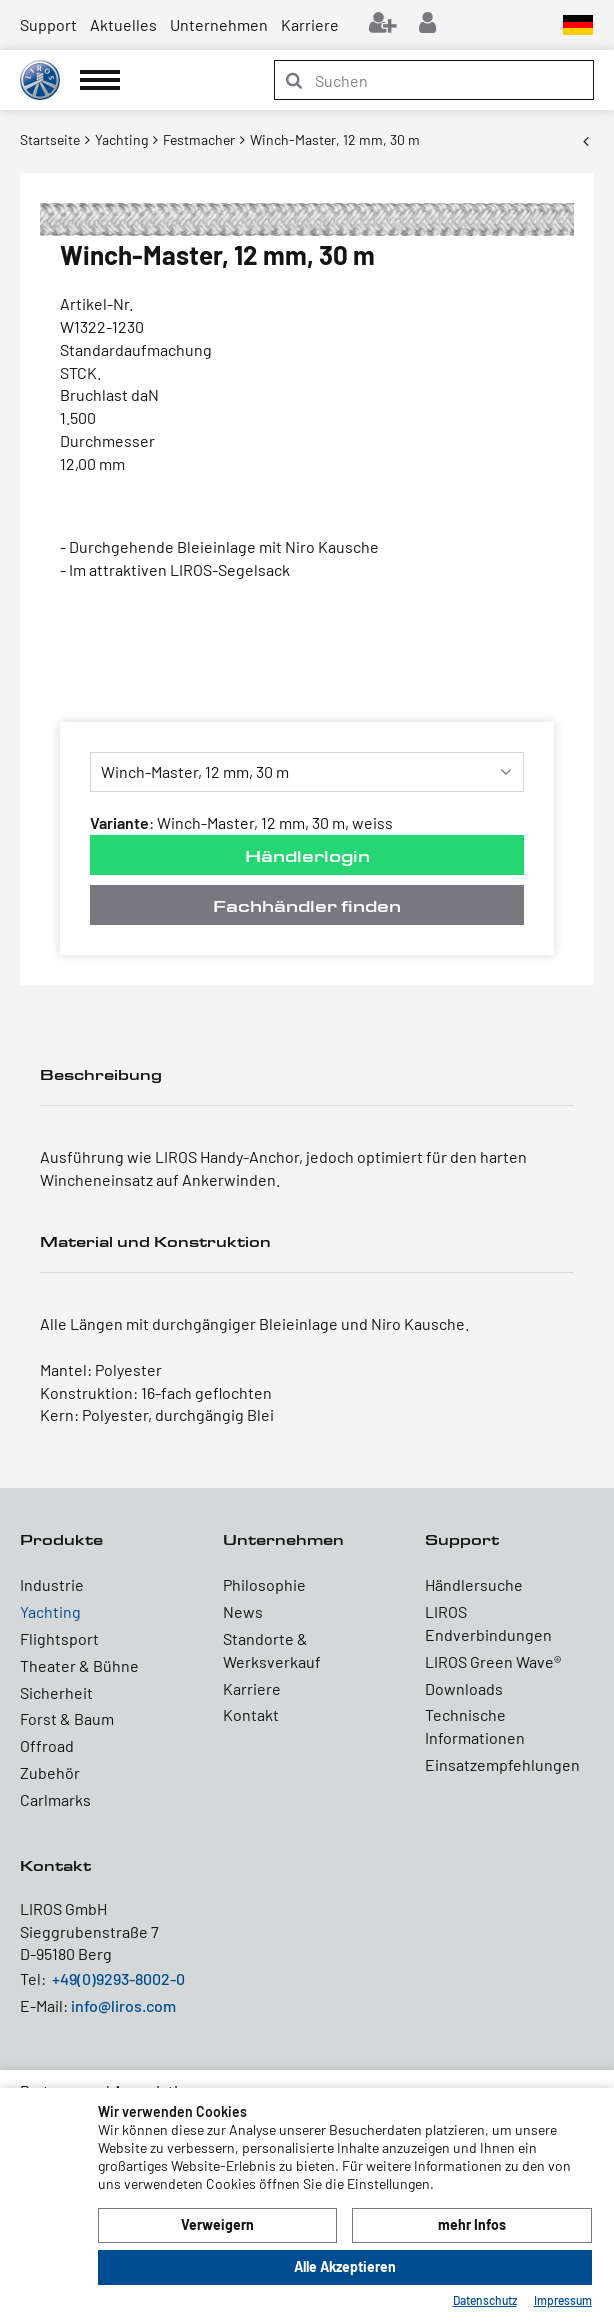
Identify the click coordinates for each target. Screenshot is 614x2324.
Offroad (47, 1745)
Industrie (52, 1584)
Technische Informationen (475, 1726)
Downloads (464, 1688)
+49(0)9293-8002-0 (118, 1978)
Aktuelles (123, 24)
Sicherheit (56, 1692)
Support (48, 24)
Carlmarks (55, 1799)
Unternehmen (219, 24)
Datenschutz (485, 2300)
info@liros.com (123, 2005)
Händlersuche (474, 1584)
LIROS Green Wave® (493, 1661)
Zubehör (50, 1772)
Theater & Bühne (79, 1665)
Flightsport (59, 1638)
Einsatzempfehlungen (502, 1764)
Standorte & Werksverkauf (272, 1650)
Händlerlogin (307, 855)
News (243, 1611)
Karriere (310, 24)
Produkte (61, 1539)
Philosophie (264, 1584)
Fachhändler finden (307, 905)
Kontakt (251, 1714)
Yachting (50, 1611)
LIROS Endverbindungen (488, 1623)
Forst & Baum (67, 1718)
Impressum (563, 2300)
